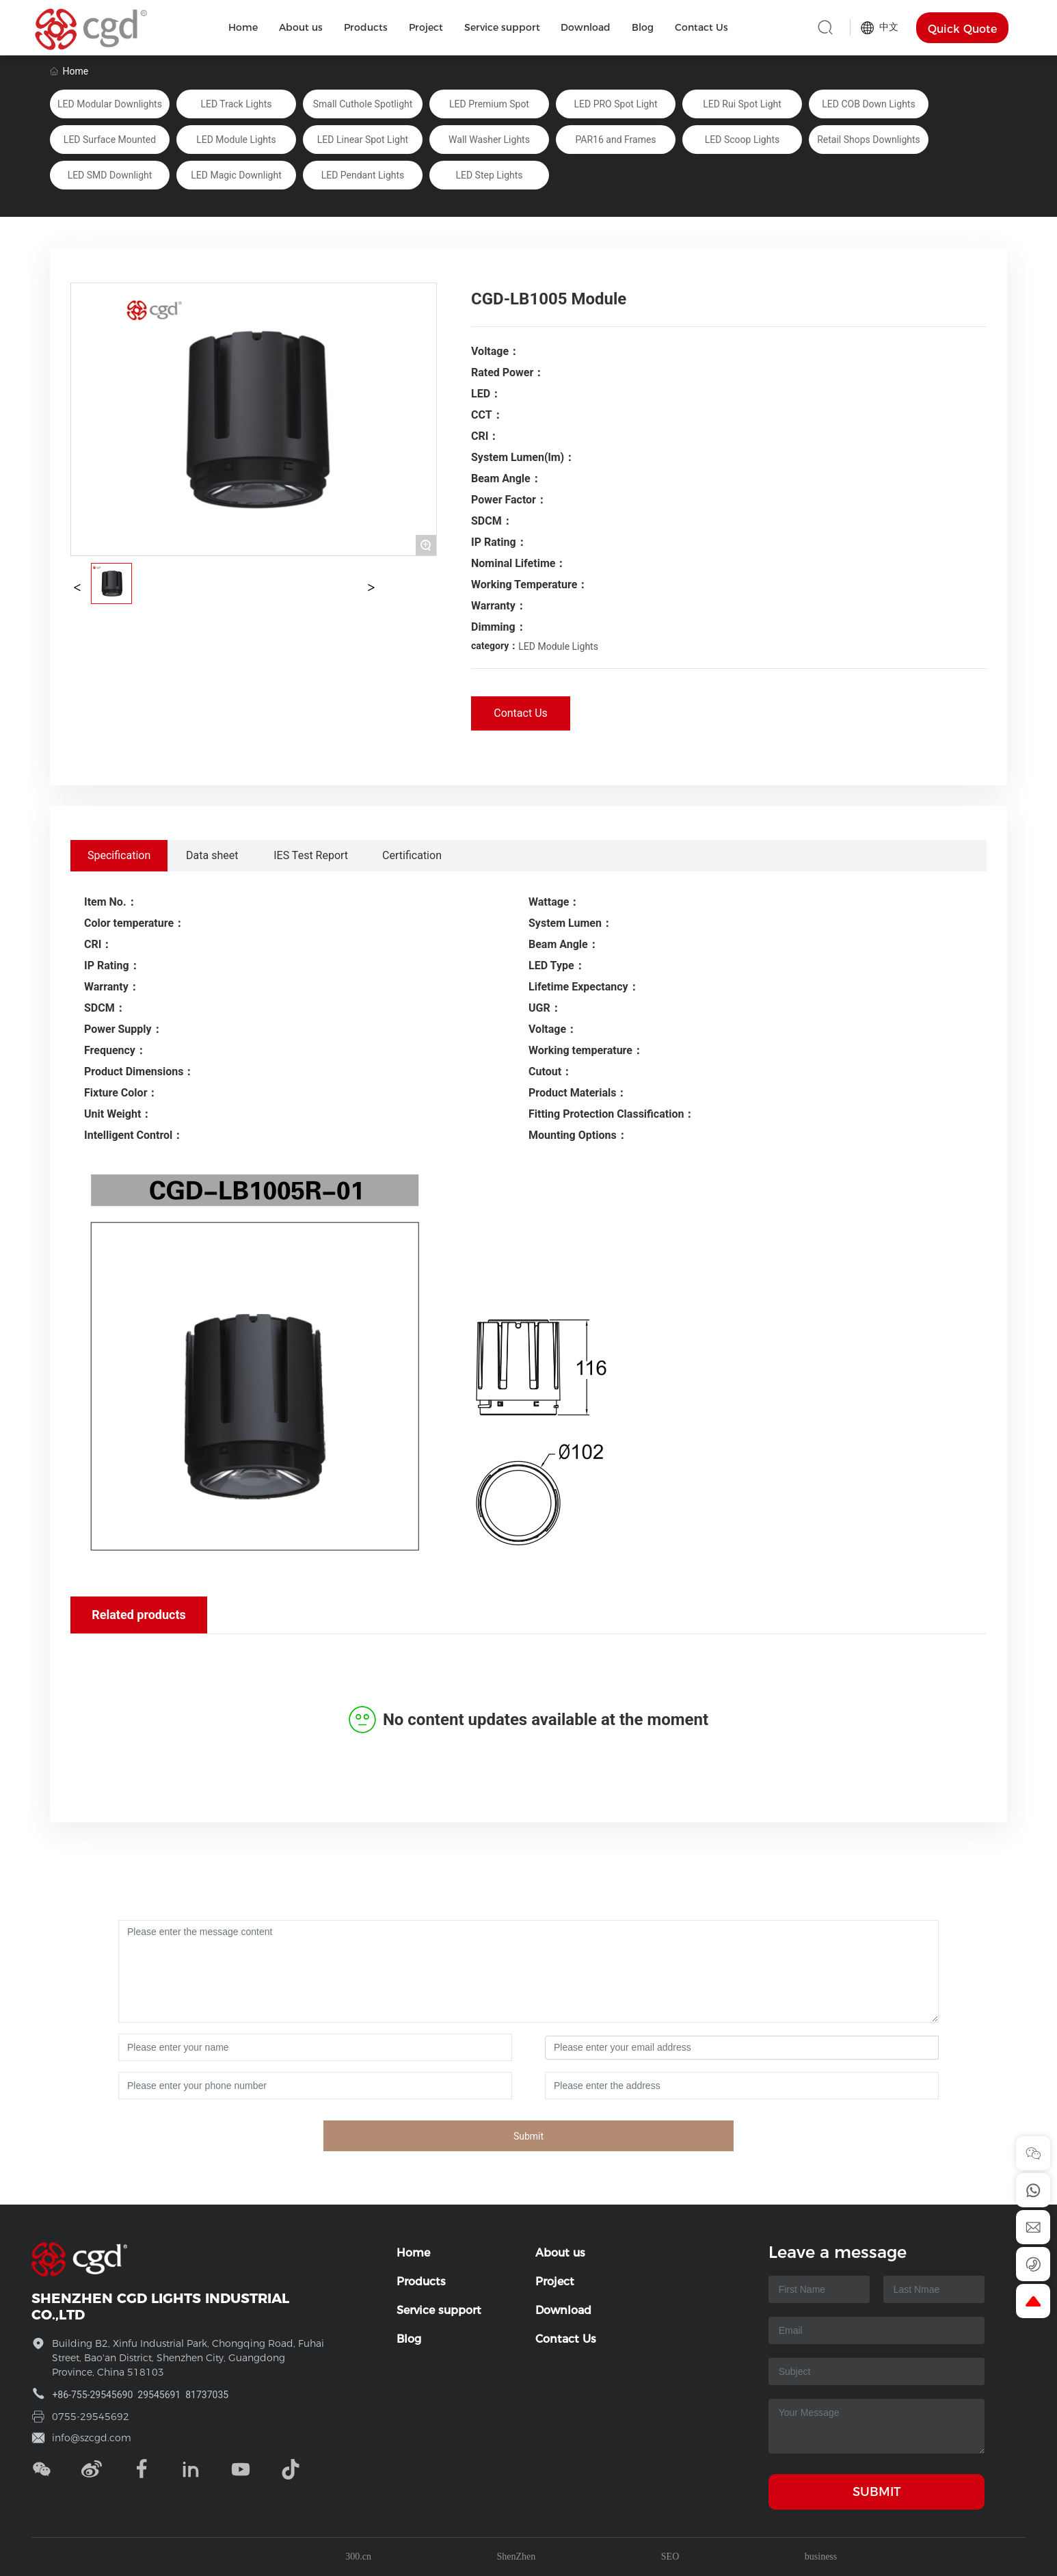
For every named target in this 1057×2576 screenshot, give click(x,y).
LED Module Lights (558, 646)
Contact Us (521, 713)
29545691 (158, 2394)
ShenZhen (516, 2556)
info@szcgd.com (91, 2438)
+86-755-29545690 (92, 2394)
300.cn (358, 2556)
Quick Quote (962, 29)
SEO (670, 2556)
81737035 (206, 2394)
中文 (879, 26)
